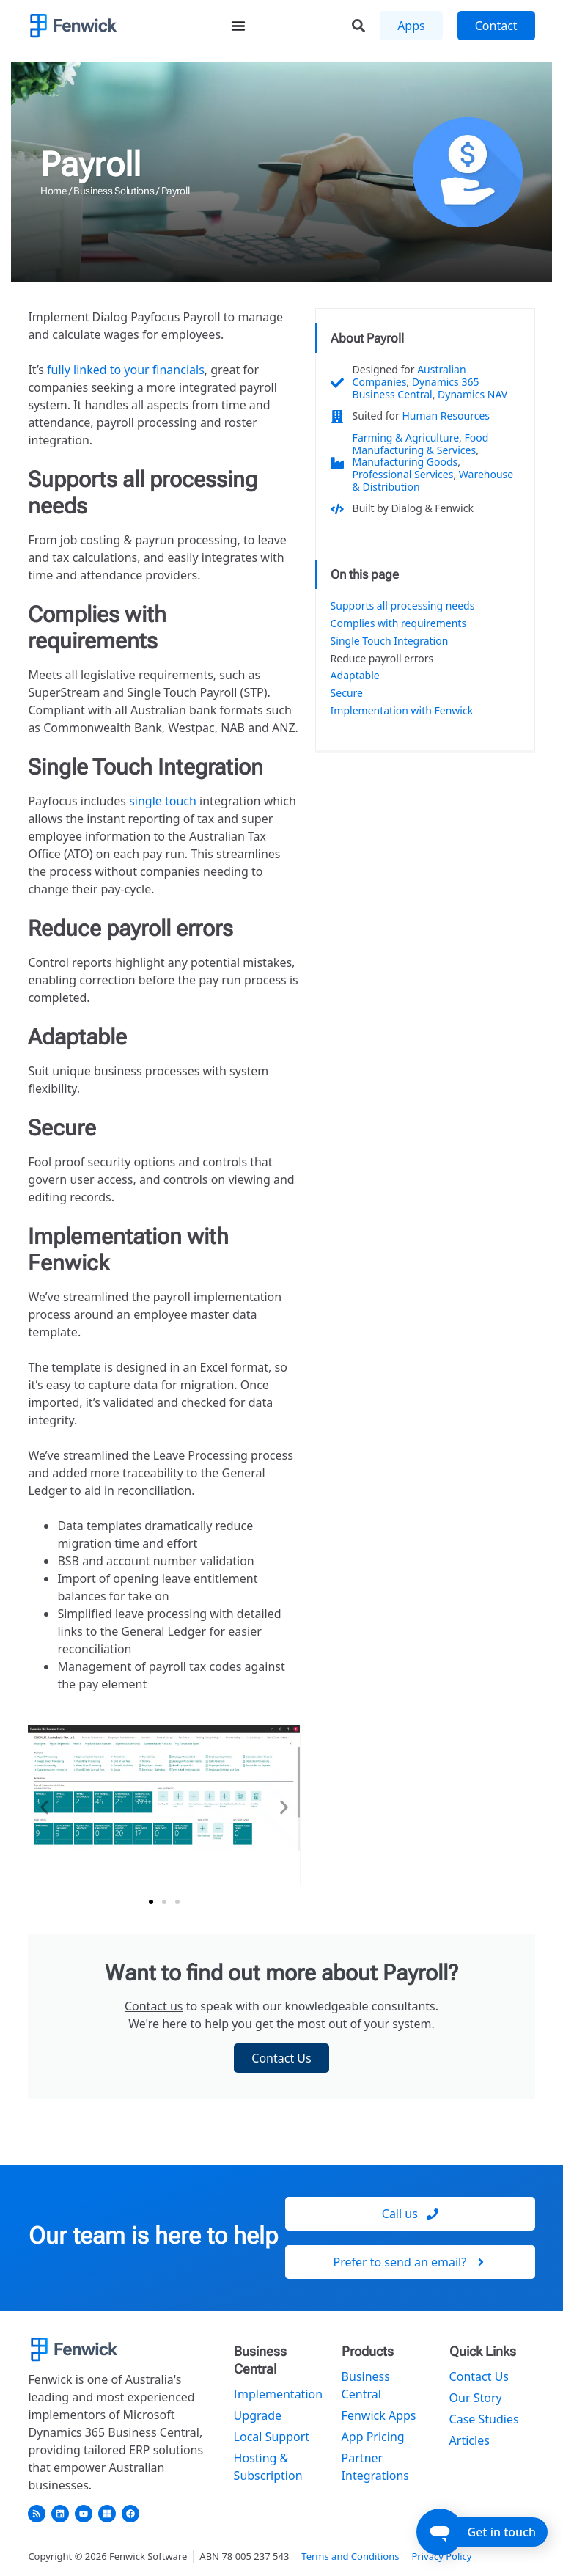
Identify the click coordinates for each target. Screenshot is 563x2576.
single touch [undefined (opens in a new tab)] (162, 801)
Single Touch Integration (390, 641)
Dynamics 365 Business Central (416, 388)
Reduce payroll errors (382, 659)
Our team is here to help (153, 2236)
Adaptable (355, 676)
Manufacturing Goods (405, 462)
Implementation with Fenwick (402, 711)
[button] (44, 1808)
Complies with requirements (399, 624)
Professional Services (403, 474)
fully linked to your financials (126, 370)
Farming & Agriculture (406, 437)
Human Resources (446, 415)
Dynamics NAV (472, 394)
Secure (347, 693)
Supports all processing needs (403, 606)
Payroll (90, 164)
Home (53, 191)
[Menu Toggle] (238, 25)
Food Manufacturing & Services (421, 444)
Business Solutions (114, 191)
